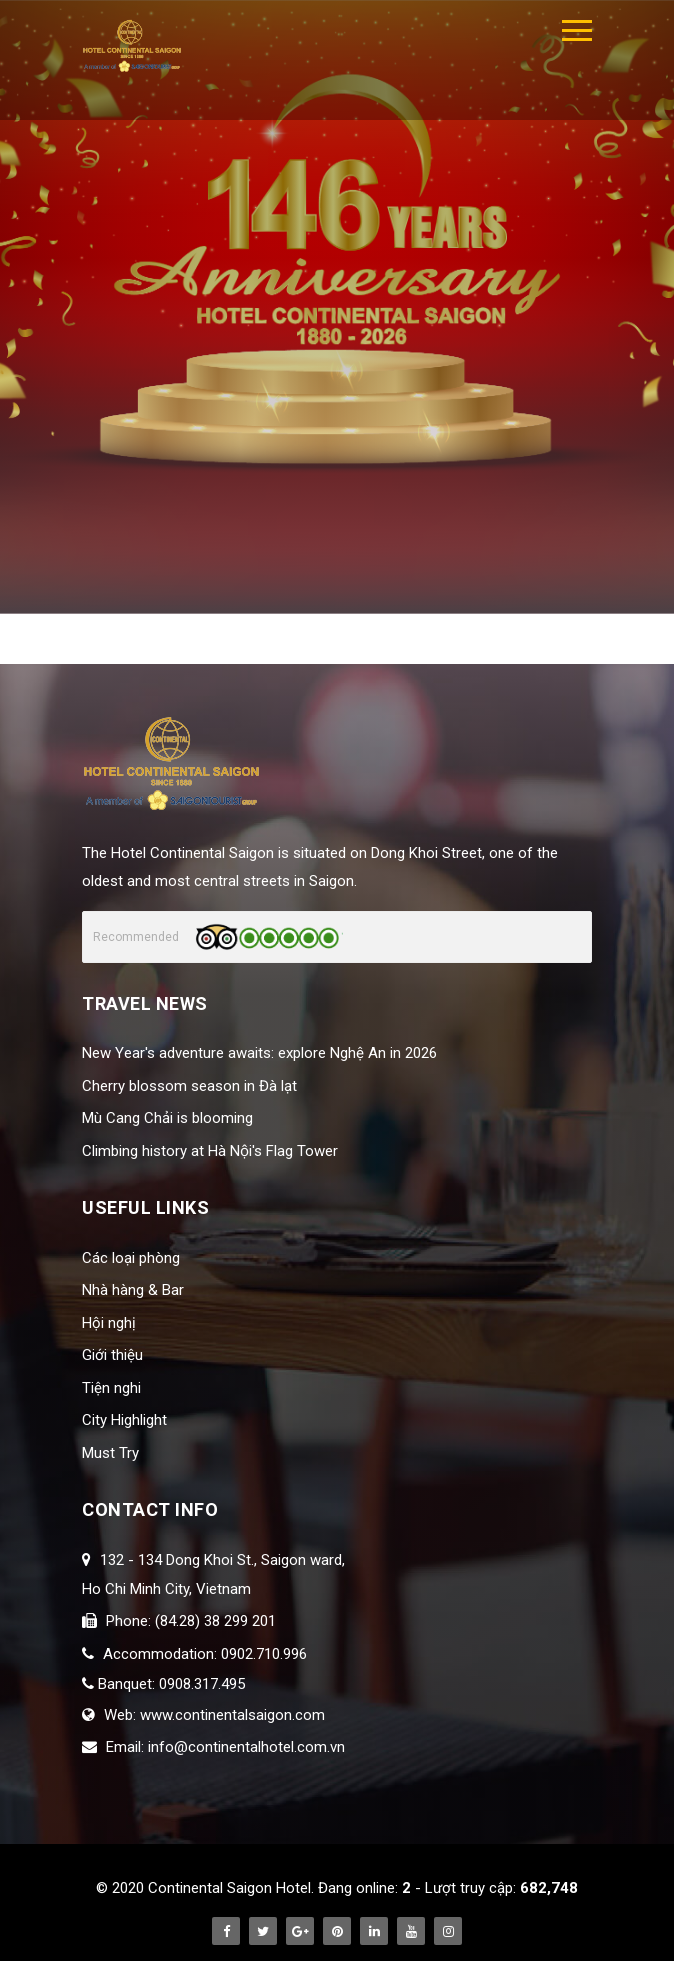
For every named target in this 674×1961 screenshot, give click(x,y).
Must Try (110, 1453)
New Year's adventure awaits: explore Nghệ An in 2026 (259, 1053)
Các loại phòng (131, 1258)
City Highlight (124, 1420)
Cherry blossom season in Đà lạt (189, 1086)
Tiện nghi (111, 1388)
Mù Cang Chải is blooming (167, 1118)
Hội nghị (109, 1323)
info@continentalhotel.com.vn (246, 1747)
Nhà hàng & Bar (133, 1290)
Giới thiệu (112, 1355)
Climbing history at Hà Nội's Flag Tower (210, 1151)
